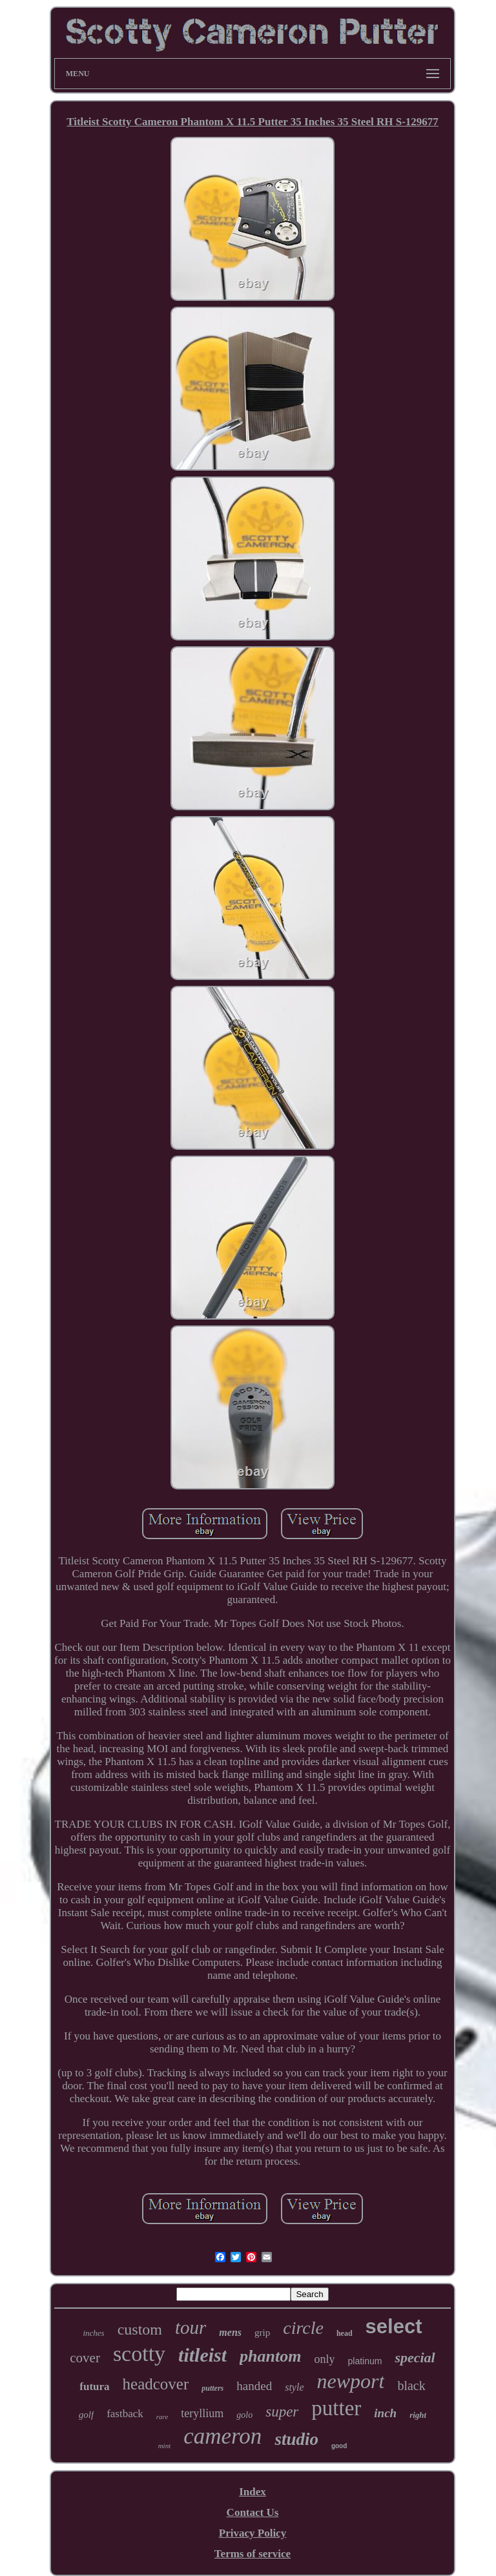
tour (190, 2327)
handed (254, 2386)
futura (94, 2386)
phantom (270, 2356)
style (294, 2387)
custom (140, 2329)
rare (162, 2416)
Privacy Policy (252, 2533)
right (417, 2415)
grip (262, 2332)
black (411, 2385)
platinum (364, 2361)
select (394, 2326)
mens (230, 2332)
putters (212, 2388)
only (324, 2359)
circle (303, 2328)
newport (351, 2381)
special (415, 2357)
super (281, 2412)
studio (296, 2439)
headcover (156, 2384)
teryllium (202, 2413)
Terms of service (252, 2554)
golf (86, 2414)
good (339, 2445)
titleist (202, 2355)
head (344, 2333)
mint (164, 2445)
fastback (125, 2413)
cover (85, 2358)
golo (244, 2415)
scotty (139, 2354)
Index (252, 2492)
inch (385, 2413)
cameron (222, 2436)
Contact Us (253, 2512)
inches (93, 2333)
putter (336, 2408)
